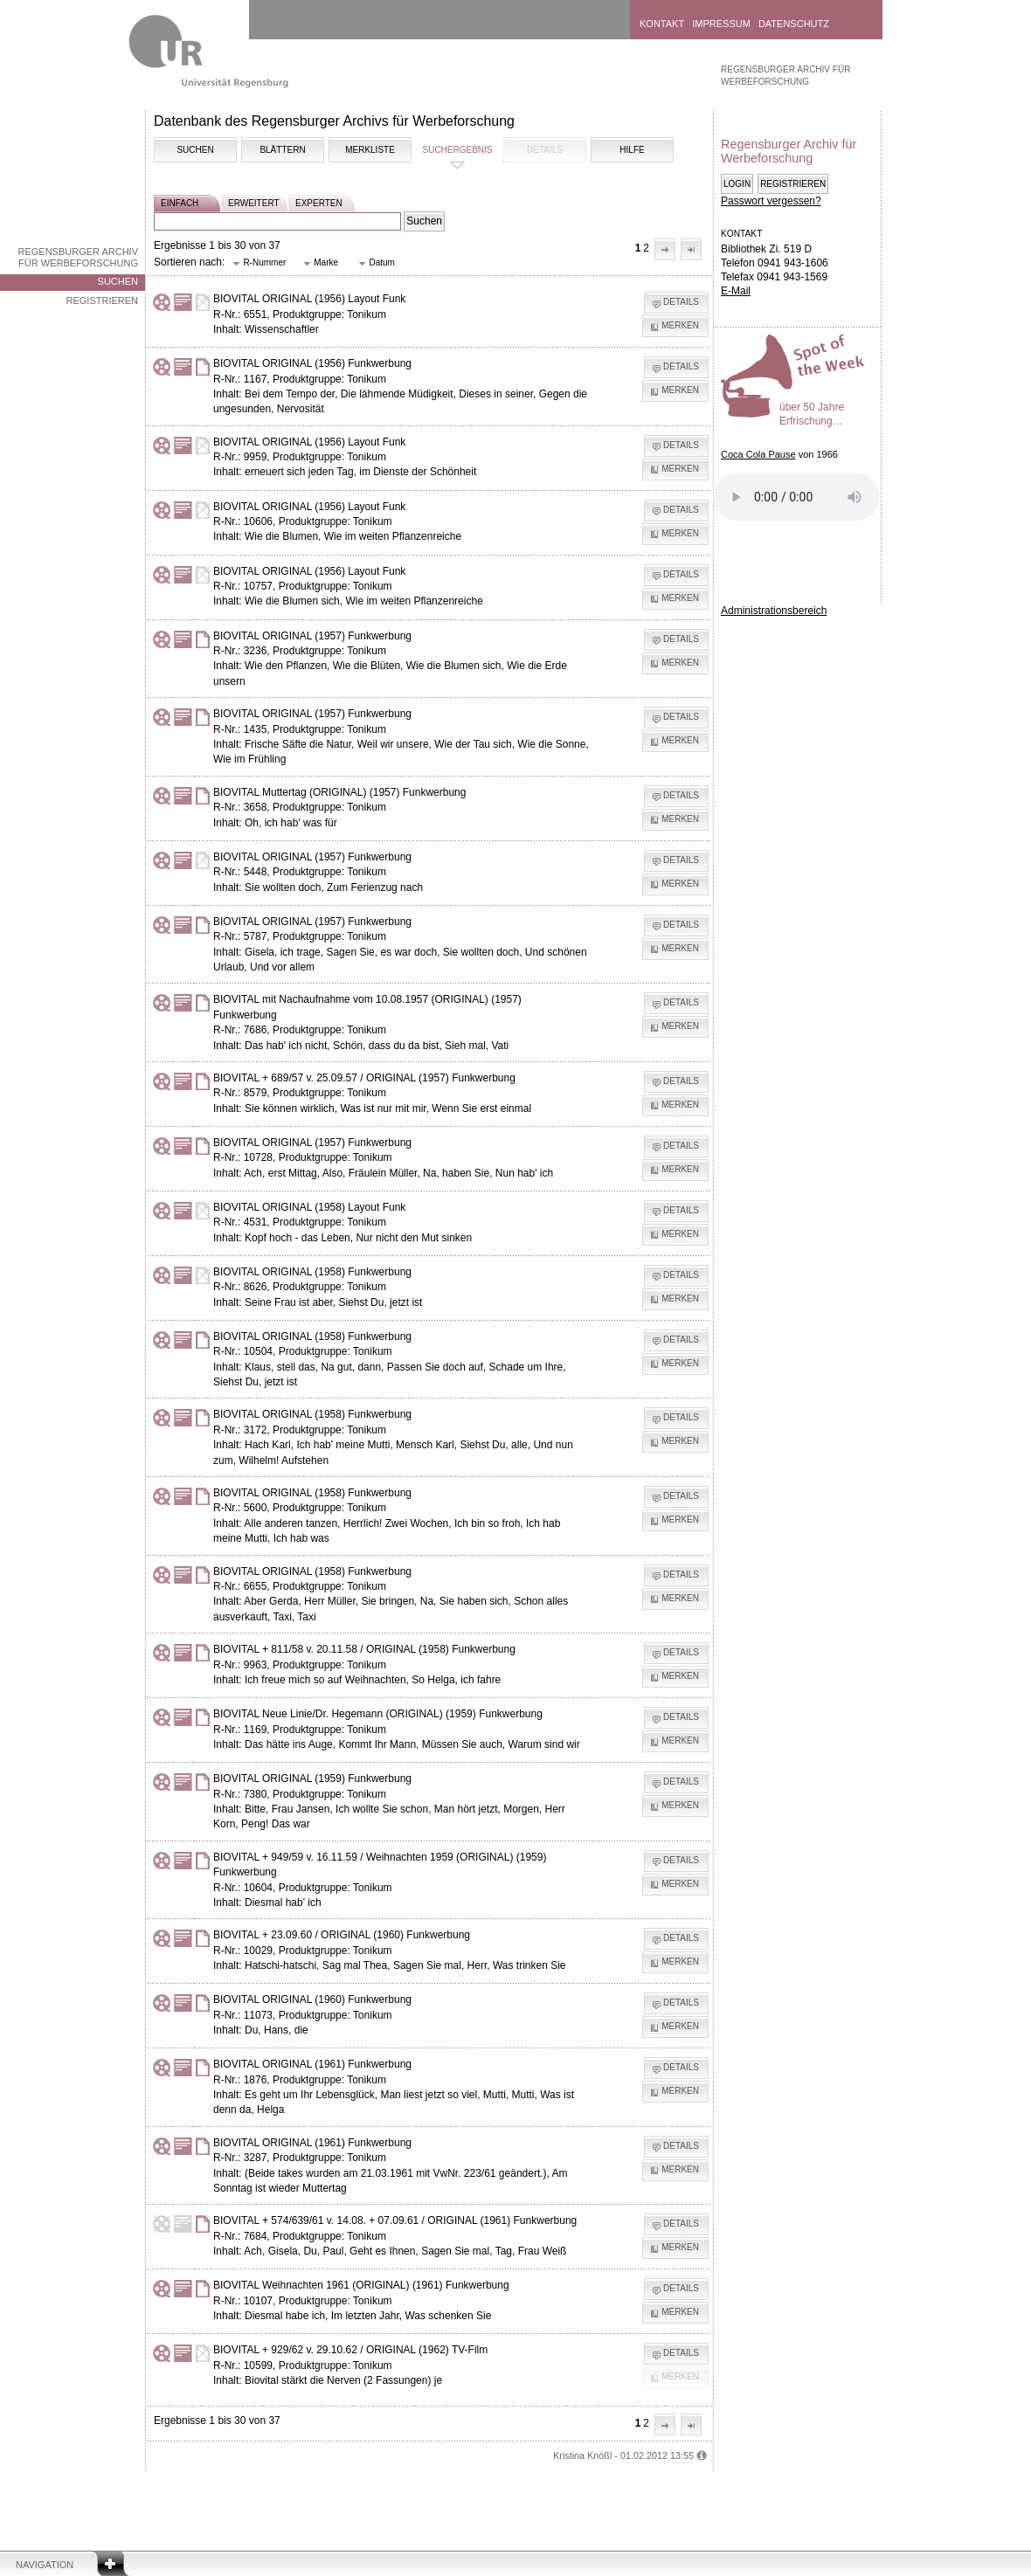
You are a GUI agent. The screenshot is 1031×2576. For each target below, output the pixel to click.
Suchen (118, 281)
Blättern (282, 150)
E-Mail (736, 291)
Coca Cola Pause (758, 454)
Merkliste (370, 150)
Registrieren (102, 300)
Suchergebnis (457, 150)
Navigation (44, 2564)
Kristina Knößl (582, 2455)
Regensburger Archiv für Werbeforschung (77, 257)
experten (319, 203)
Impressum (721, 23)
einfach (179, 203)
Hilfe (631, 150)
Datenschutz (793, 23)
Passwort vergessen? (771, 201)
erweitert (254, 203)
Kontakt (662, 23)
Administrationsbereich (774, 610)
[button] (664, 249)
